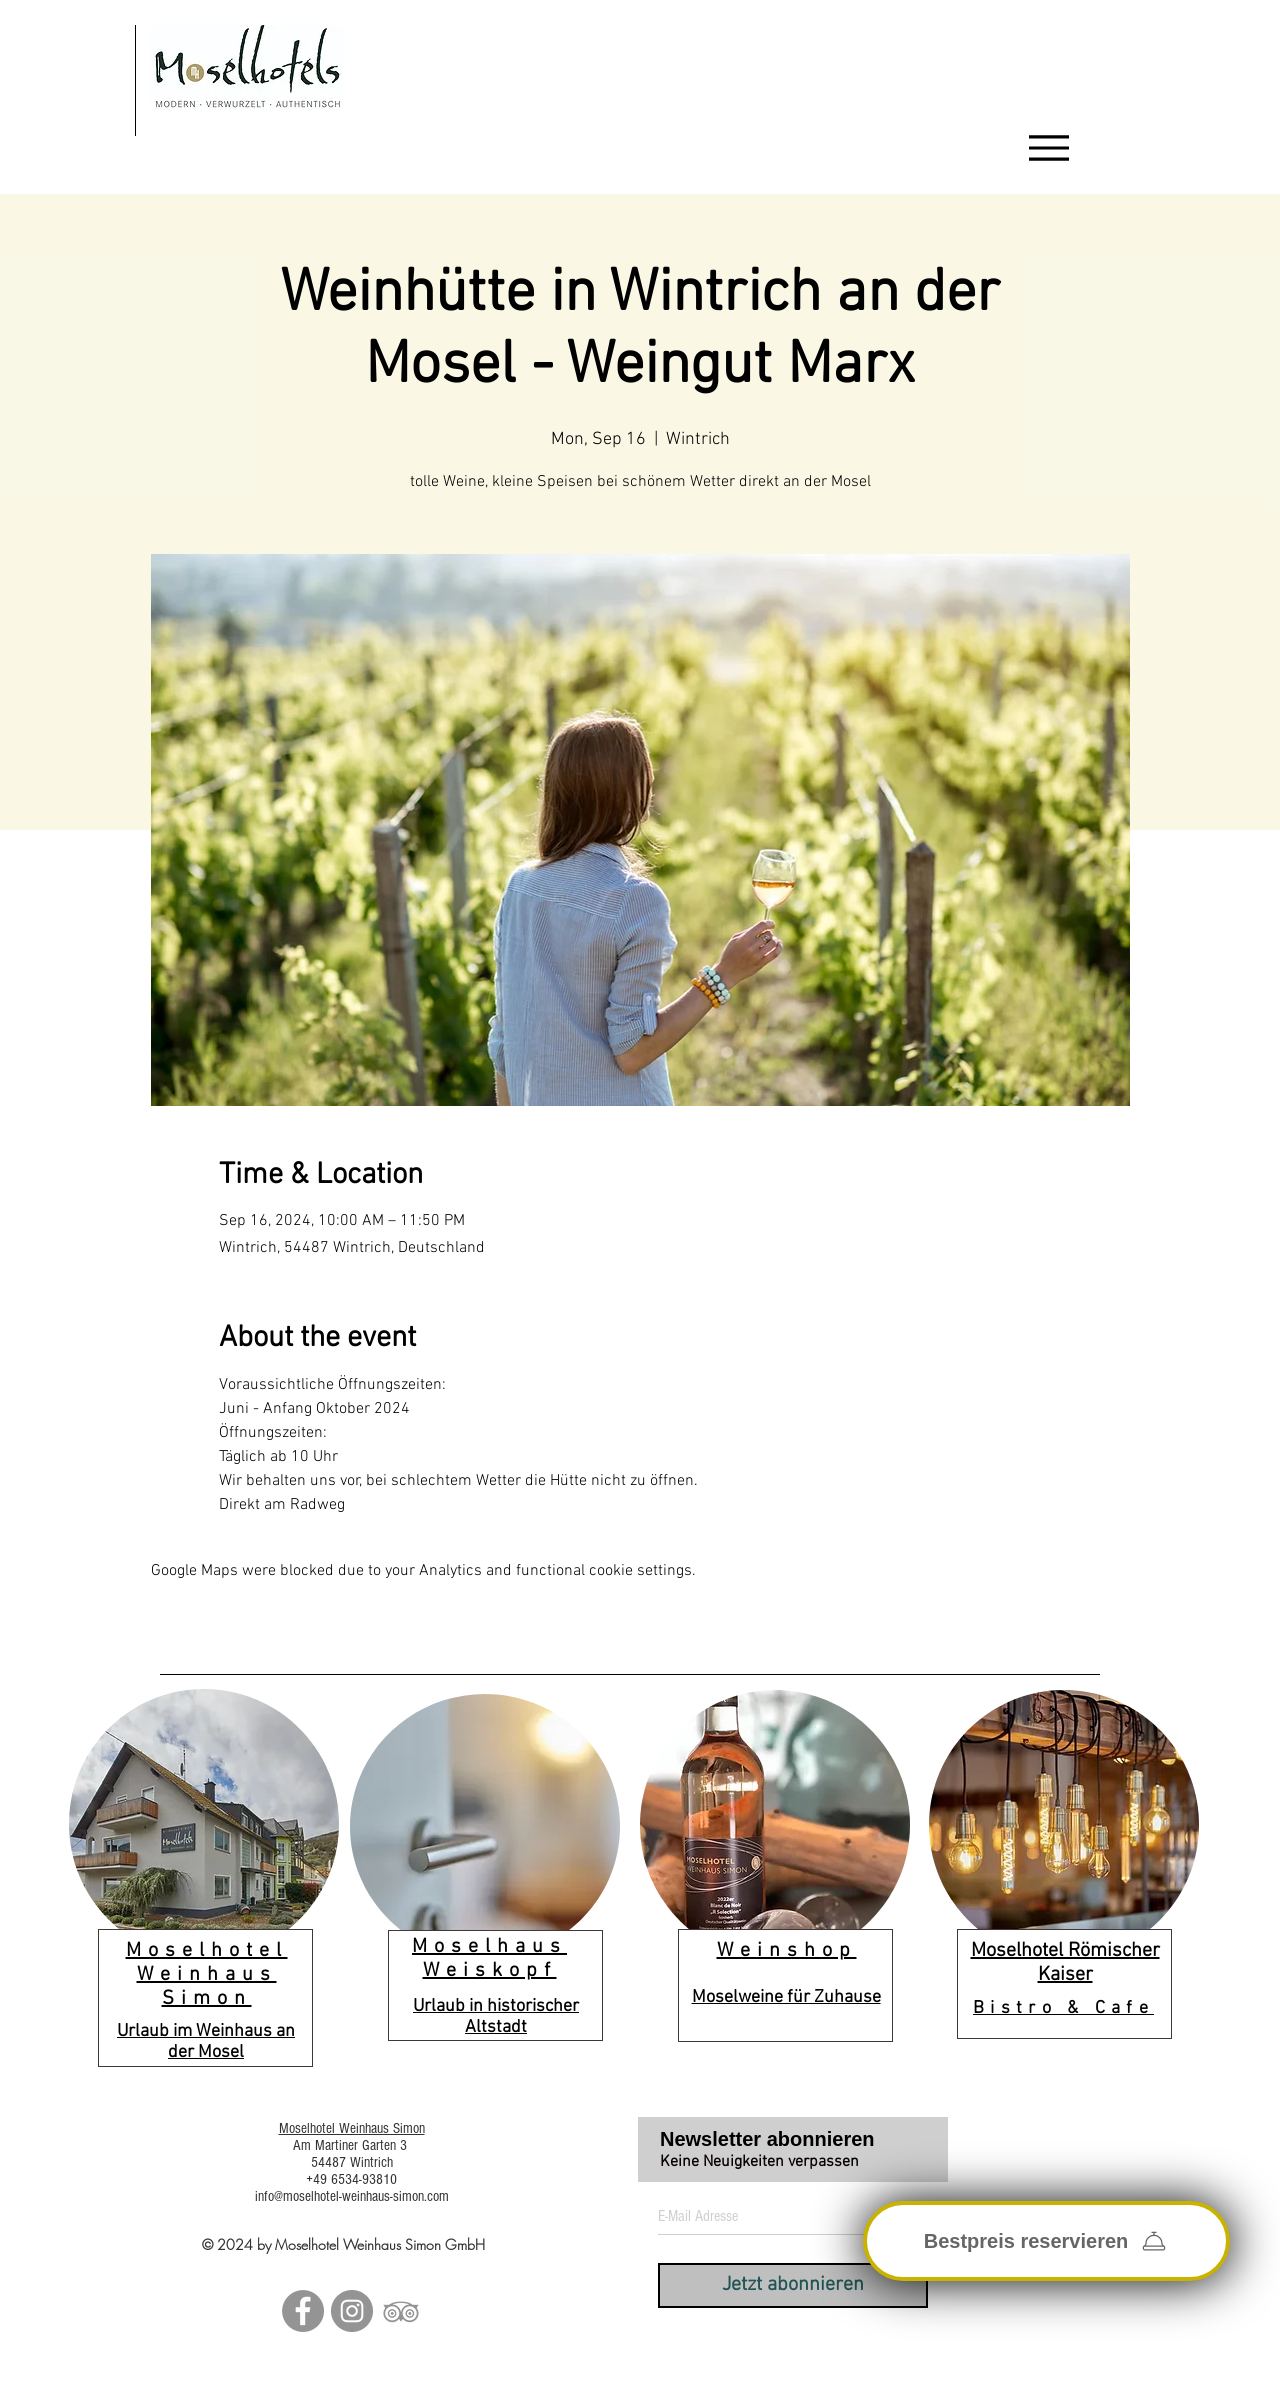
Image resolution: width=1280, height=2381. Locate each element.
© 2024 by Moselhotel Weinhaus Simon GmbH (343, 2244)
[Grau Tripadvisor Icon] (401, 2311)
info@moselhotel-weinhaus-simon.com (352, 2196)
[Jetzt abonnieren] (793, 2285)
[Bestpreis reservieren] (1046, 2241)
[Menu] (1049, 148)
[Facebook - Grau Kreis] (303, 2311)
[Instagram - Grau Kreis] (352, 2311)
